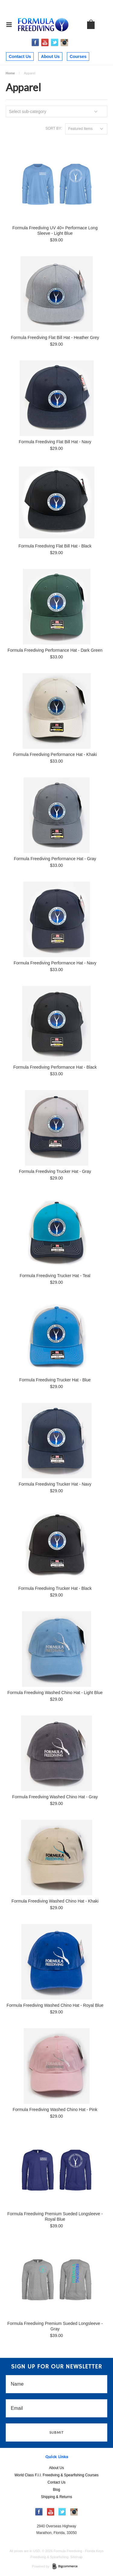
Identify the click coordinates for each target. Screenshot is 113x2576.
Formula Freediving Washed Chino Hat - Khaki (55, 1901)
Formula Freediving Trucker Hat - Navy (55, 1484)
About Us (50, 56)
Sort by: (54, 128)
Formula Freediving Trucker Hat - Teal (55, 1275)
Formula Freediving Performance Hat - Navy (55, 962)
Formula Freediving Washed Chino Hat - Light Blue (54, 1692)
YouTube (45, 42)
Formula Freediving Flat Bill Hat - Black (55, 546)
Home (10, 73)
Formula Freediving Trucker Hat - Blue (55, 1379)
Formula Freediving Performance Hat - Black (55, 1067)
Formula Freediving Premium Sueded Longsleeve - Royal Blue (55, 2216)
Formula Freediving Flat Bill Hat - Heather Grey (55, 337)
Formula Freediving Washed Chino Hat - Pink (55, 2109)
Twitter (54, 42)
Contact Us (20, 56)
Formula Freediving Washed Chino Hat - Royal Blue (55, 2005)
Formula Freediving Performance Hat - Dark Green (55, 650)
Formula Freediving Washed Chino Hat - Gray (55, 1796)
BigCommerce (66, 2566)
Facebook (35, 42)
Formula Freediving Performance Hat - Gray (55, 858)
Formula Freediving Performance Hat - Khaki (55, 754)
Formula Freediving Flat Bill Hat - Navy (55, 441)
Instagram (64, 42)
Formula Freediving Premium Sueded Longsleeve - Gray (55, 2326)
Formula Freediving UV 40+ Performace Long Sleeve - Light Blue (55, 230)
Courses (78, 56)
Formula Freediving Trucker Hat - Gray (55, 1171)
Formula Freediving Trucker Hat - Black (55, 1588)
